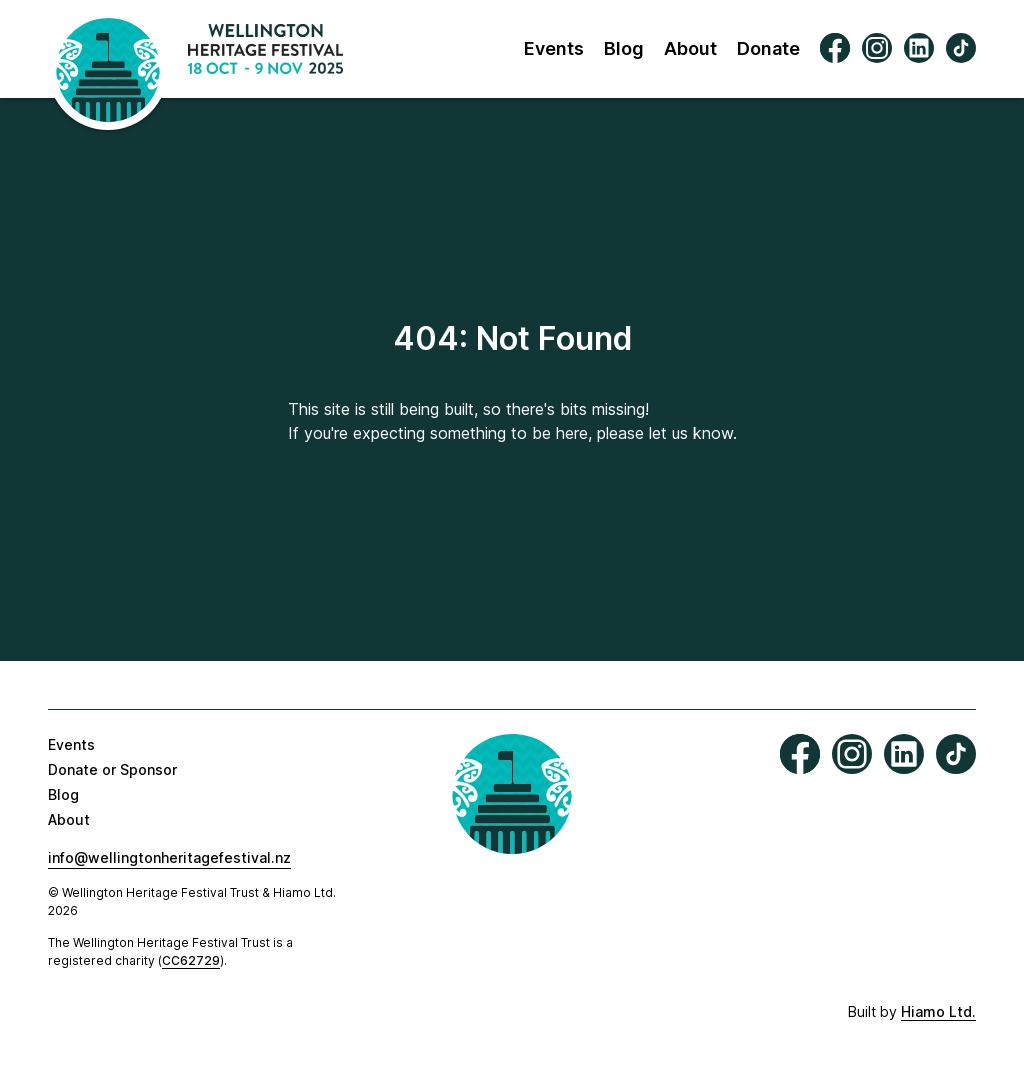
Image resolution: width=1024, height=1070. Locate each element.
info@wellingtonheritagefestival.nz (169, 857)
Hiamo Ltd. (938, 1011)
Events (554, 48)
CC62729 (191, 960)
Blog (624, 48)
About (690, 48)
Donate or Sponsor (112, 769)
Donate (768, 48)
